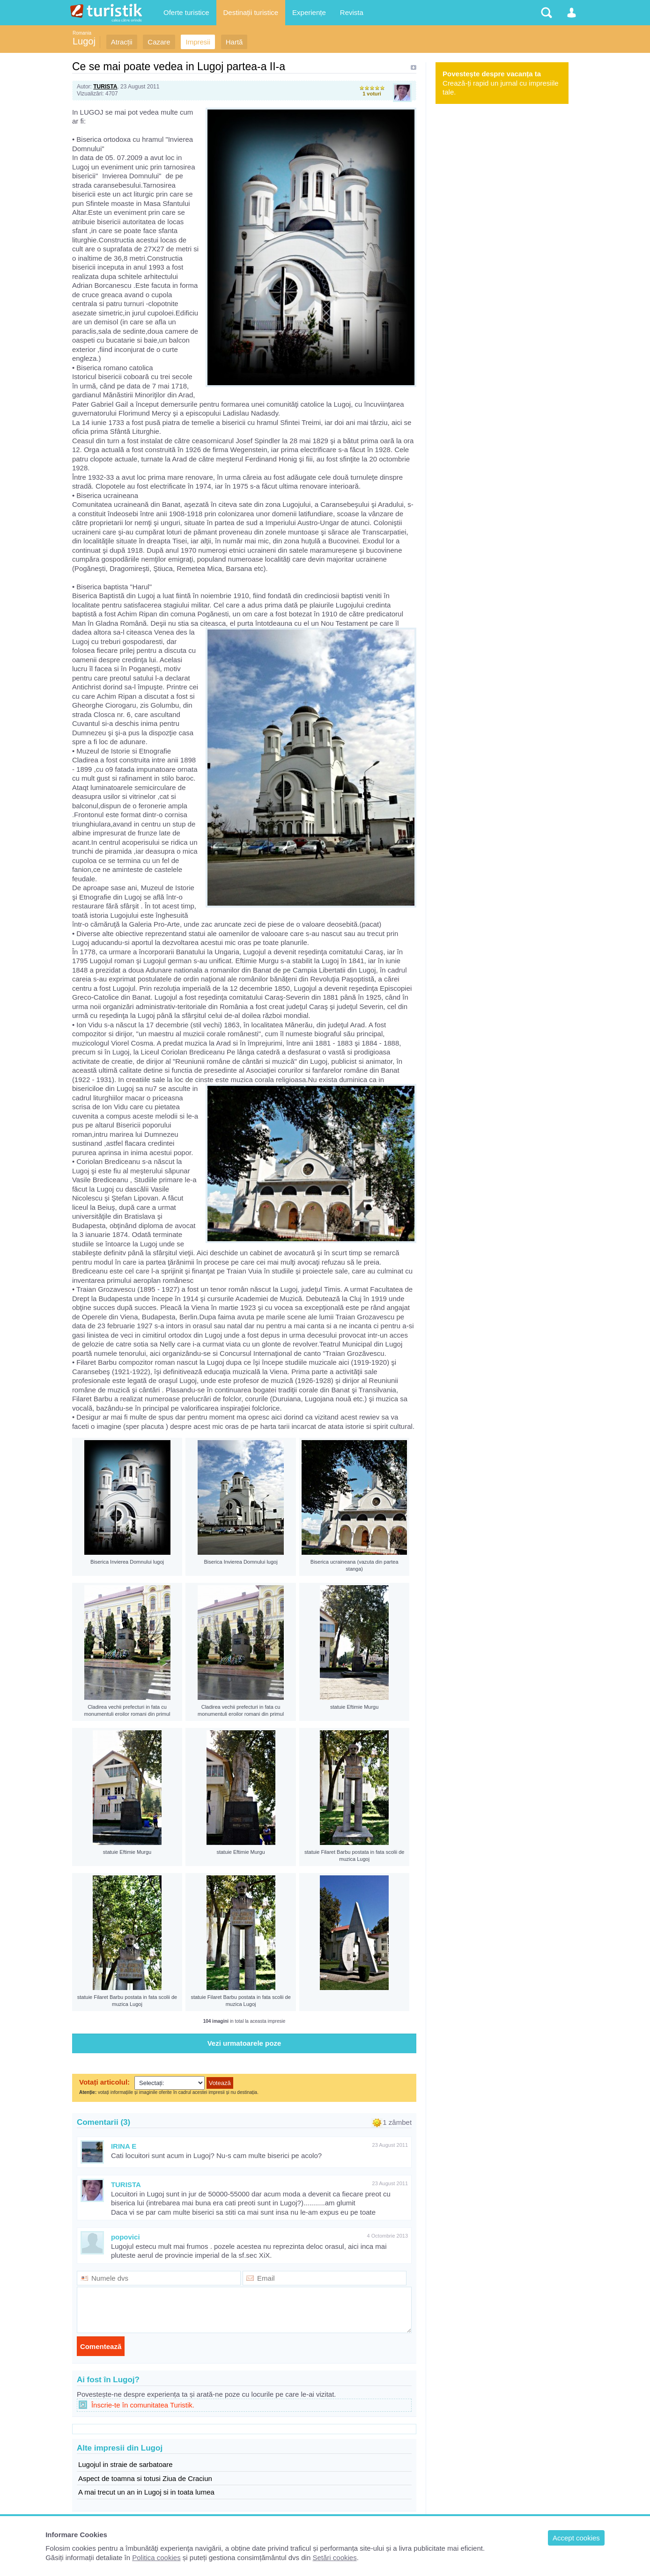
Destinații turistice (251, 12)
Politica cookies (156, 2557)
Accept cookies (576, 2538)
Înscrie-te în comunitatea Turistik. (142, 2405)
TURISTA (105, 86)
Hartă (234, 42)
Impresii (197, 42)
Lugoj (84, 41)
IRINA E (123, 2146)
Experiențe (309, 12)
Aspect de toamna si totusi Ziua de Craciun (145, 2478)
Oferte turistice (186, 12)
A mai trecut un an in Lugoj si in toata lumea (146, 2492)
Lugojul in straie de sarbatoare (125, 2464)
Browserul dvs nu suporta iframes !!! (244, 2088)
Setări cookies (334, 2557)
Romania (82, 33)
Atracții (122, 42)
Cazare (159, 42)
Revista (351, 12)
